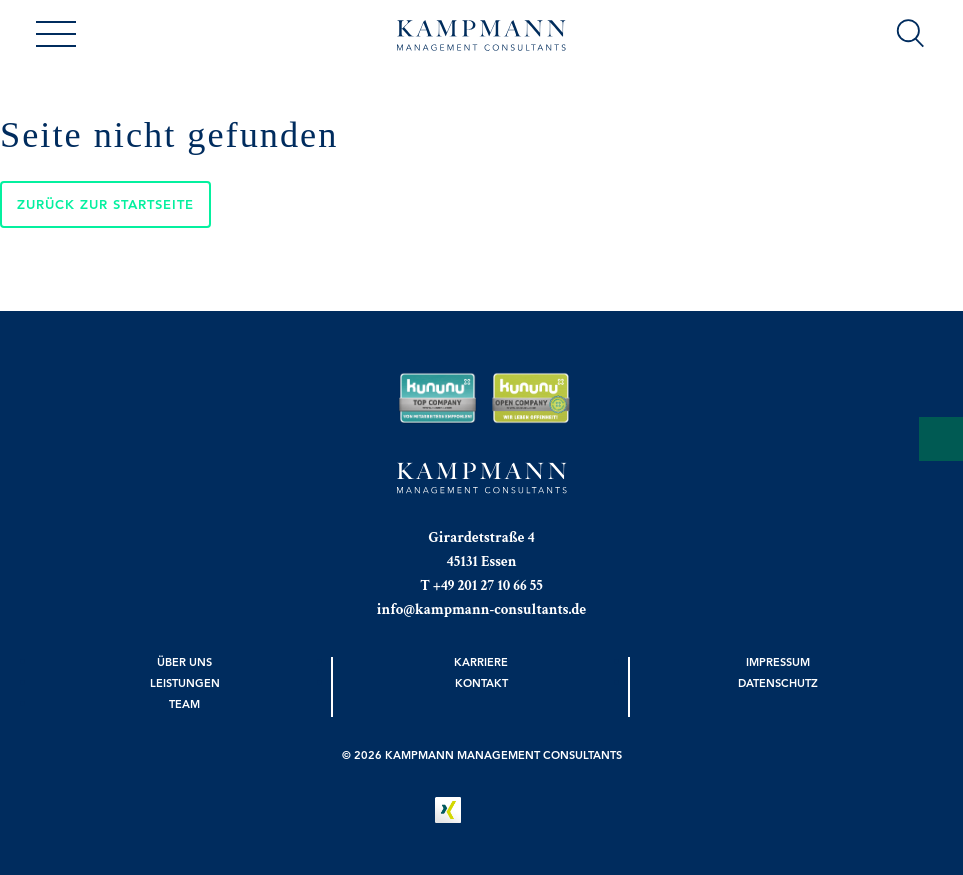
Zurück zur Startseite (105, 204)
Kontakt (481, 683)
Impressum (778, 662)
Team (184, 704)
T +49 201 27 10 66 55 (481, 585)
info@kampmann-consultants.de (482, 609)
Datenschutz (778, 683)
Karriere (481, 662)
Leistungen (185, 683)
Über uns (184, 662)
